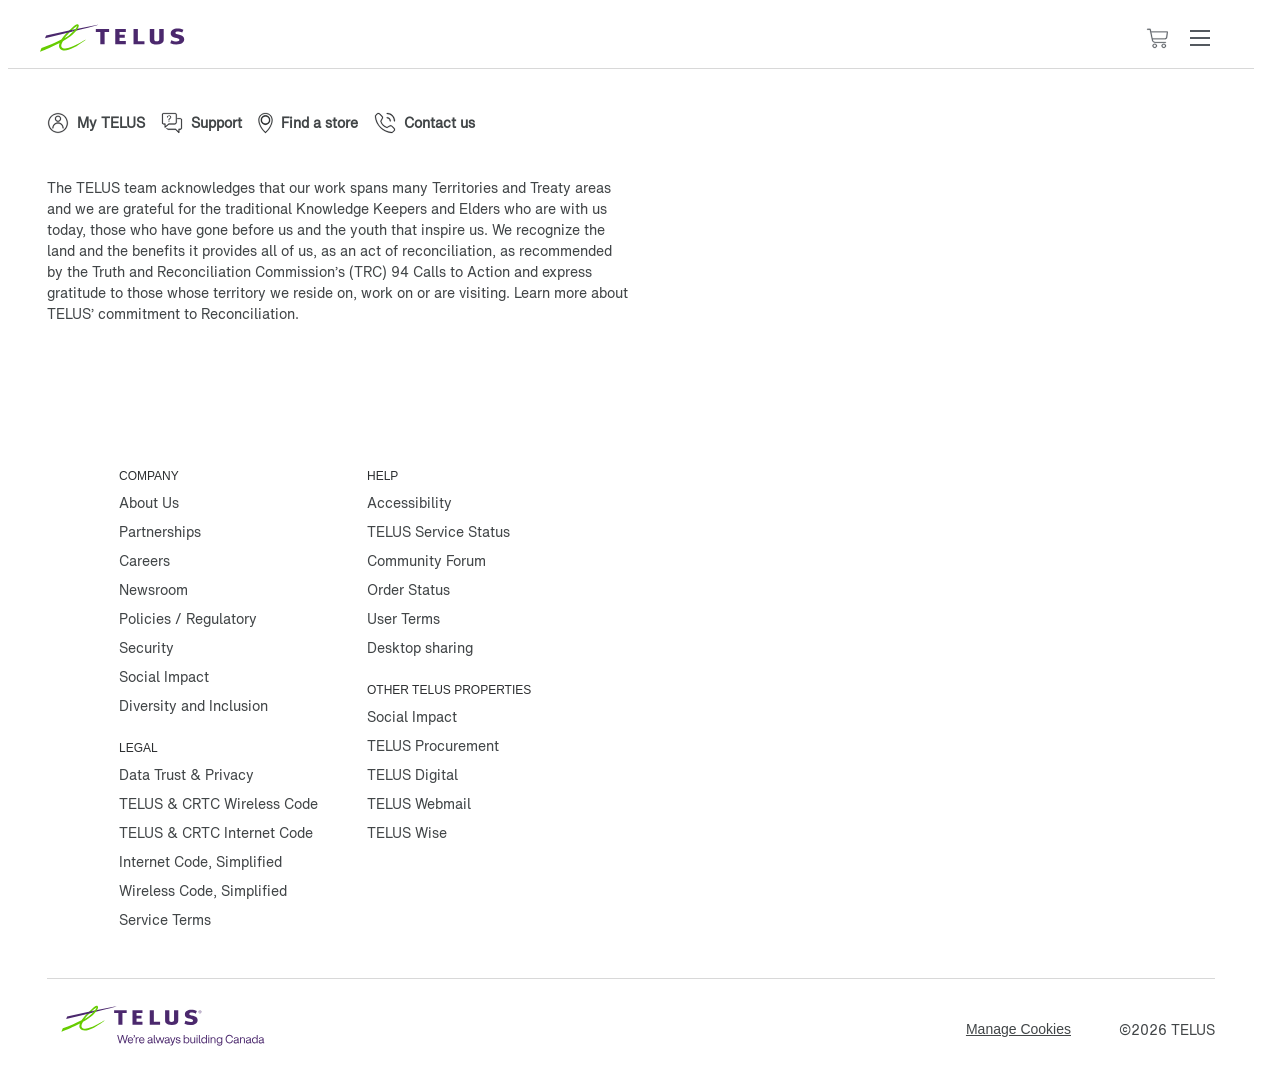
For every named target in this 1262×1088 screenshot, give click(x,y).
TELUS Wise (407, 832)
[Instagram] (197, 378)
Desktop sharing (420, 647)
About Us (149, 502)
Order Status (408, 589)
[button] (1200, 38)
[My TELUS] (96, 123)
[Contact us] (424, 123)
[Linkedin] (257, 378)
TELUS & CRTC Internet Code (216, 832)
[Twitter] (137, 378)
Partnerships (160, 531)
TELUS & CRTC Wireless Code (218, 803)
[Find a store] (308, 123)
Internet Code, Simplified (200, 861)
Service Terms (165, 919)
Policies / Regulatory (188, 618)
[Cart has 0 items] (1157, 38)
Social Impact (164, 676)
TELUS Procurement (433, 745)
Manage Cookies (1018, 1029)
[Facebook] (77, 378)
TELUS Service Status (438, 531)
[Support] (201, 123)
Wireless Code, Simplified (203, 890)
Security (146, 647)
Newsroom (153, 589)
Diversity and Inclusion (193, 705)
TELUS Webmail (419, 803)
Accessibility (409, 502)
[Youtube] (317, 378)
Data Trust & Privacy (186, 774)
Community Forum (426, 560)
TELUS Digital (412, 774)
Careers (144, 560)
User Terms (403, 618)
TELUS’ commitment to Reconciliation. (173, 313)
